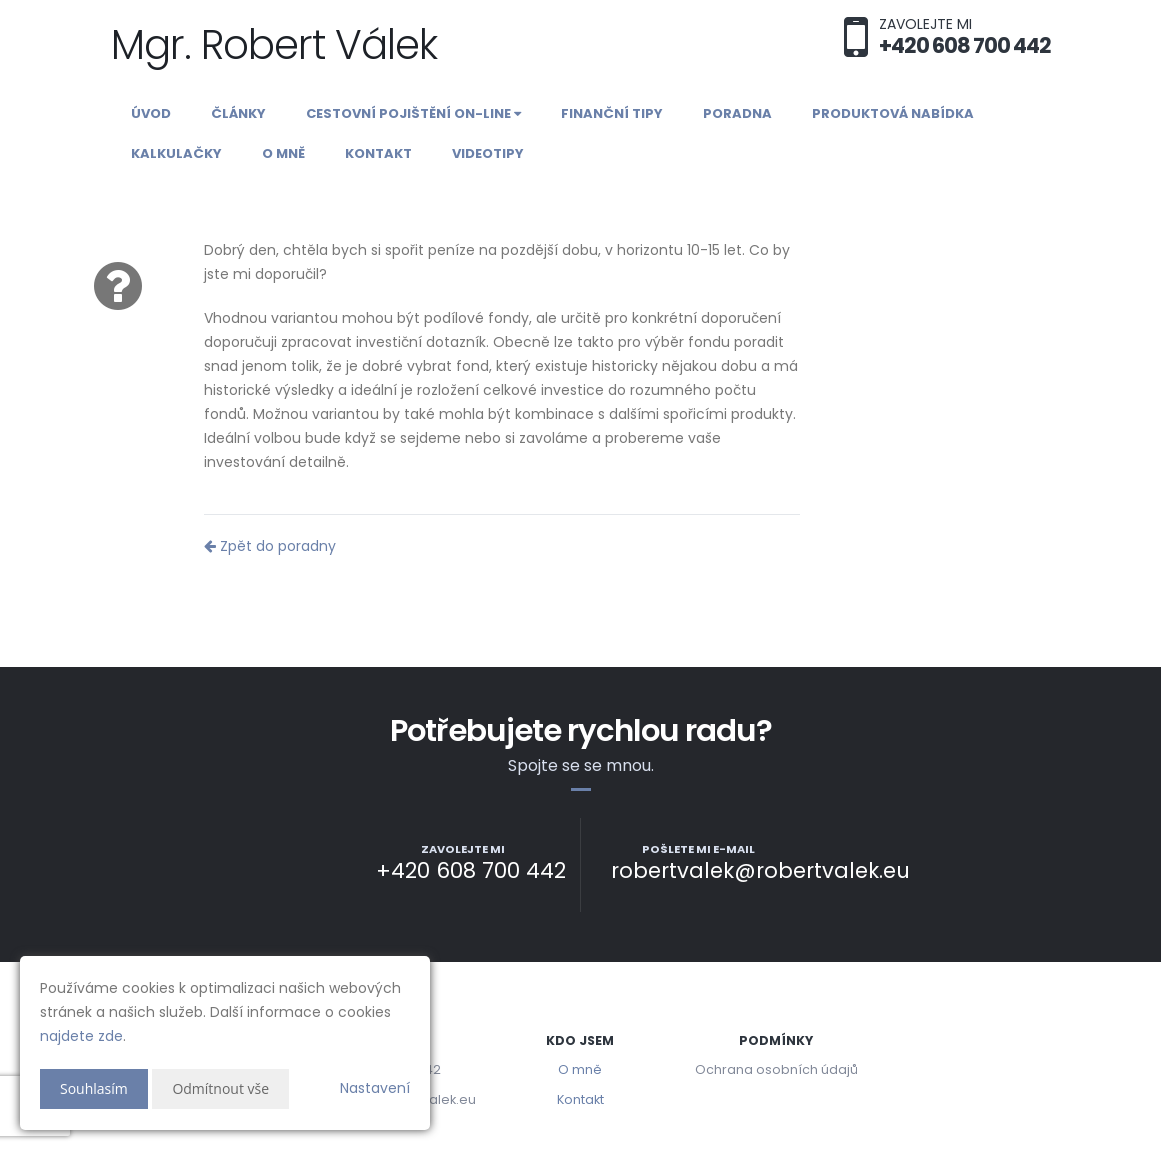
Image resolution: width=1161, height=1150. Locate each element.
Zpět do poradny (270, 546)
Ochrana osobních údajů (776, 1069)
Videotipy (488, 153)
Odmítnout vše (220, 1088)
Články (238, 113)
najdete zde (81, 1036)
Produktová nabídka (893, 113)
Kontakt (378, 153)
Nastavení (375, 1088)
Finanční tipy (612, 113)
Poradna (737, 113)
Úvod (151, 113)
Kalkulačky (176, 153)
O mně (283, 153)
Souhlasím (94, 1088)
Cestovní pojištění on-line (413, 113)
